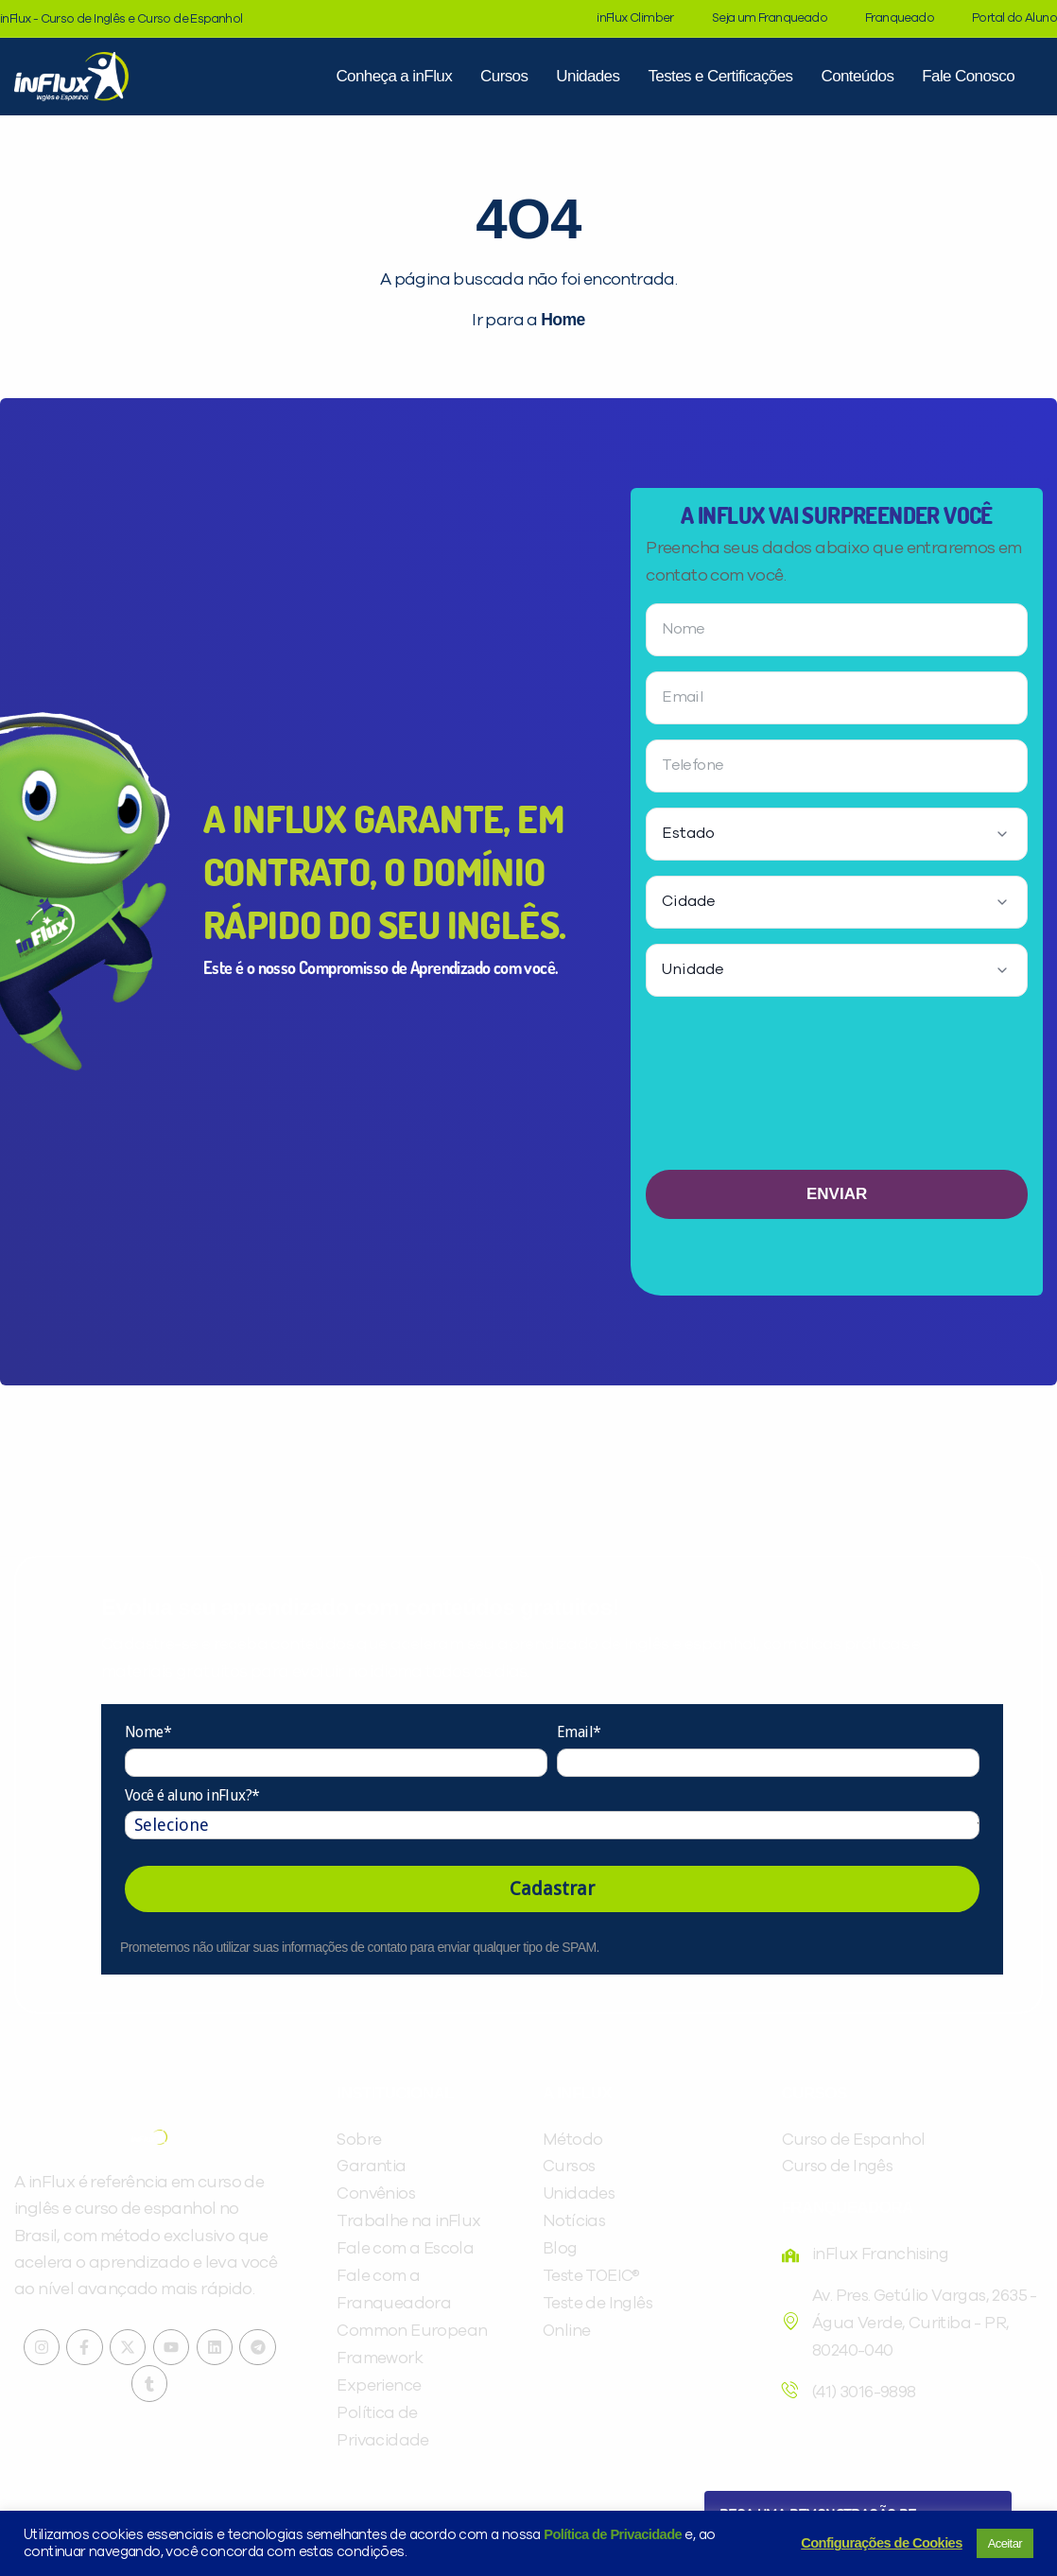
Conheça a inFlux (394, 76)
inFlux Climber (635, 18)
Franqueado (899, 18)
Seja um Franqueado (769, 18)
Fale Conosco (968, 76)
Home (562, 319)
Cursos (504, 76)
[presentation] (836, 1090)
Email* (578, 1732)
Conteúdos (857, 76)
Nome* (148, 1732)
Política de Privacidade (613, 2534)
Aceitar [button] (1005, 2543)
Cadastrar (552, 1888)
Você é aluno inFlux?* (192, 1795)
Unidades (587, 76)
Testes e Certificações (720, 76)
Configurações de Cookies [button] (881, 2542)
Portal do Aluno (1014, 18)
